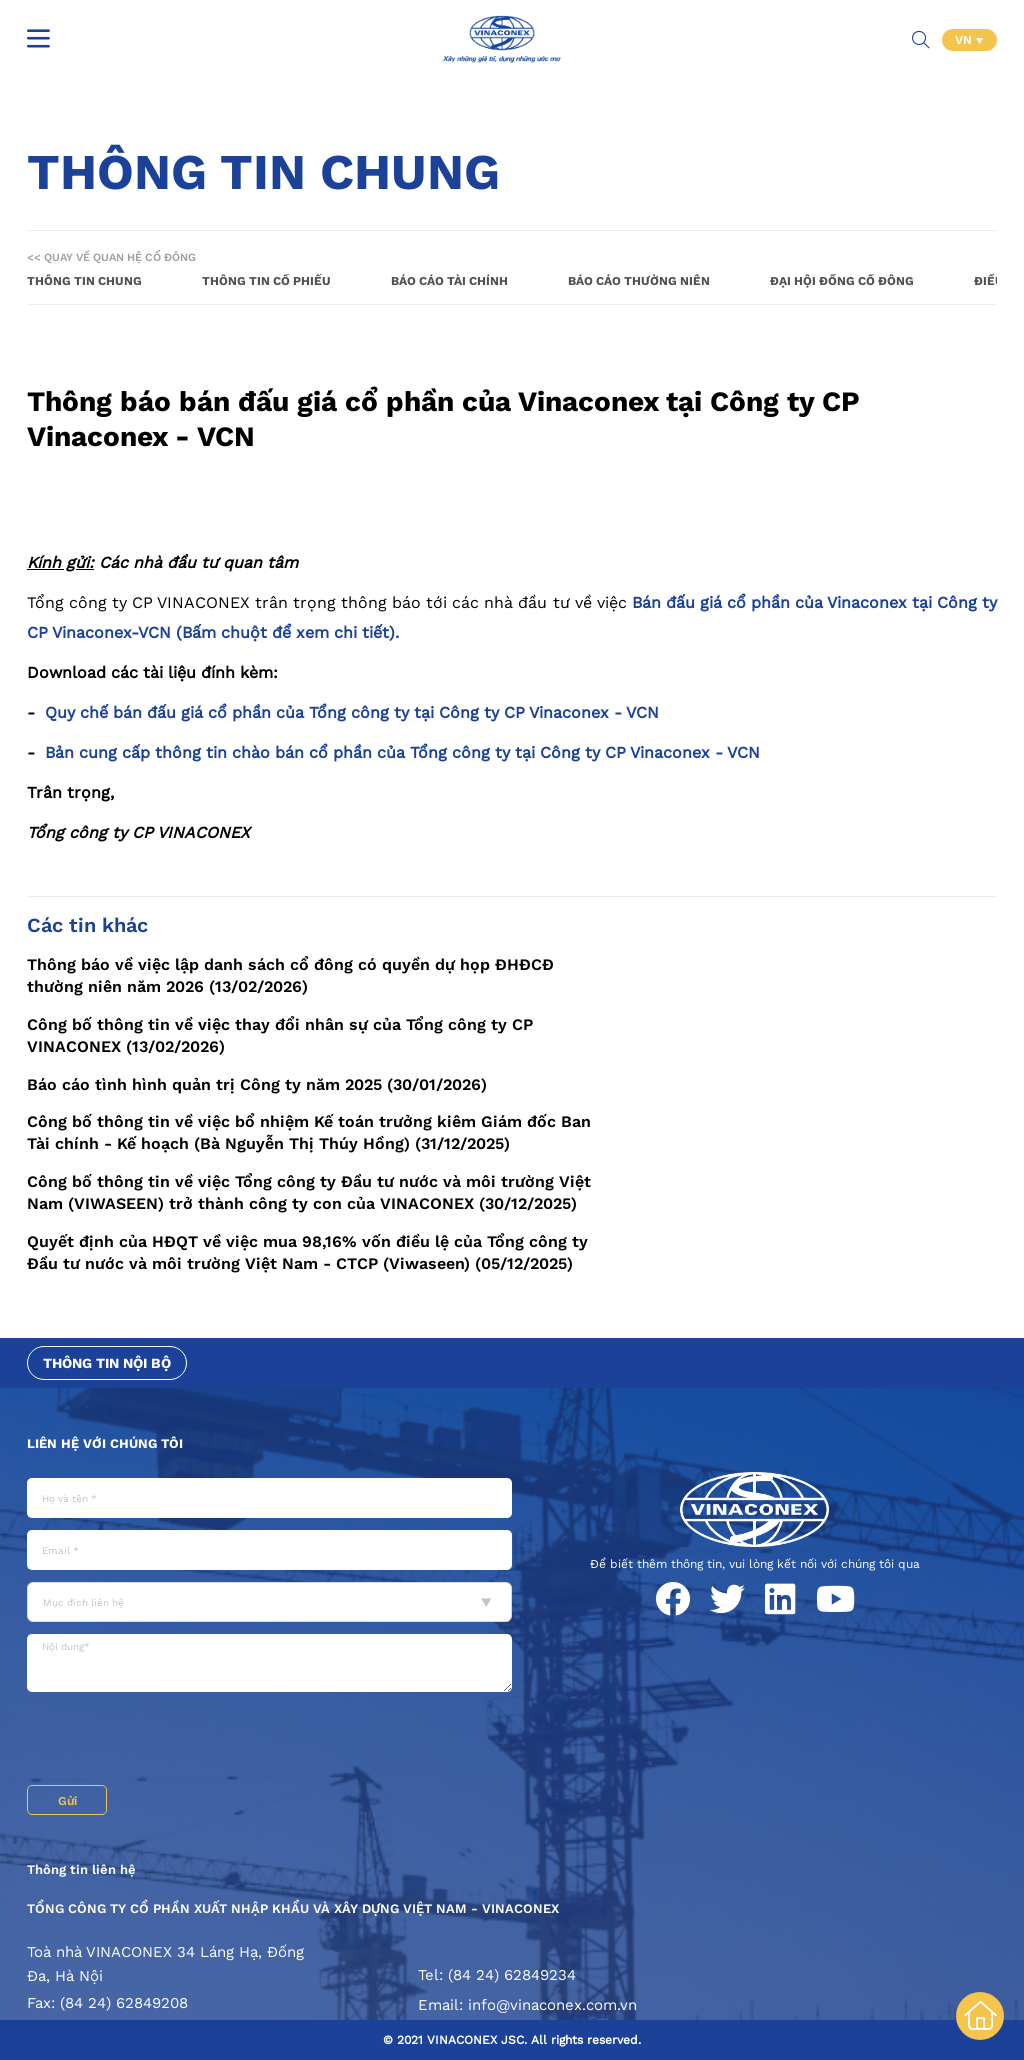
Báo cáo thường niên (639, 281)
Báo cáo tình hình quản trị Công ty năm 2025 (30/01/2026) (257, 1084)
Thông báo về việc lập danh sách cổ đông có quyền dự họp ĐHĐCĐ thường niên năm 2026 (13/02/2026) (290, 975)
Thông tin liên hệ (81, 1869)
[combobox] (269, 1602)
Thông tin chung (84, 281)
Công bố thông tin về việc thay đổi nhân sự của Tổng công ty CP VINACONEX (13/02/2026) (280, 1035)
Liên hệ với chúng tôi (105, 1443)
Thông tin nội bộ (107, 1363)
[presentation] (179, 1741)
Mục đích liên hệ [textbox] (83, 1602)
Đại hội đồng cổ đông (842, 281)
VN (965, 40)
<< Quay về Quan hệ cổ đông (111, 257)
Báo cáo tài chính (449, 281)
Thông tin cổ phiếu (266, 281)
